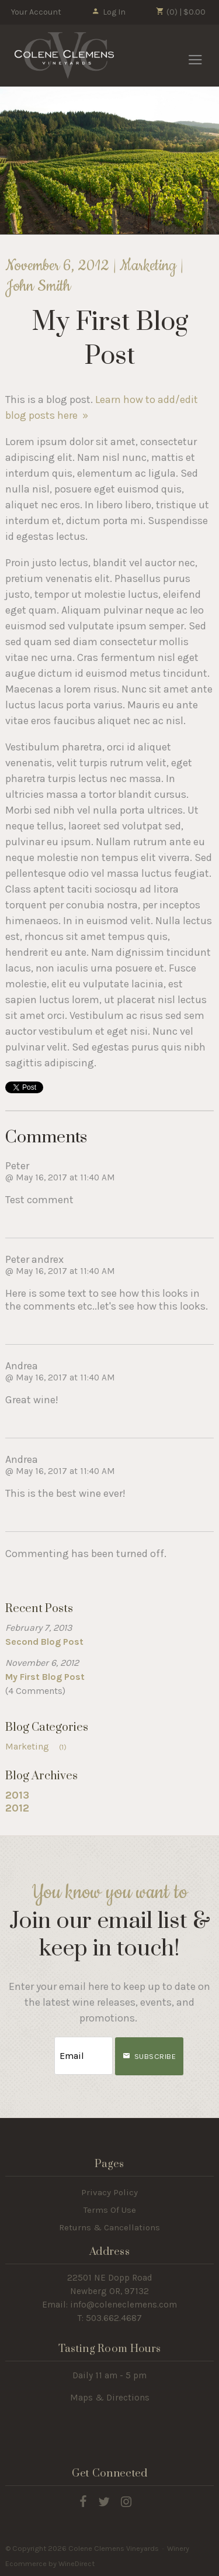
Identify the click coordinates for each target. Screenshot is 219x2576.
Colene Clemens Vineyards (64, 55)
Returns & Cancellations (109, 2227)
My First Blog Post (45, 1676)
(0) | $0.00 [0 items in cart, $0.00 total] (181, 12)
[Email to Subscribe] (83, 2056)
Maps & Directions (110, 2397)
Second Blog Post (44, 1641)
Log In (108, 12)
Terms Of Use (110, 2210)
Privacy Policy (109, 2192)
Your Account (36, 12)
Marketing (39, 1746)
